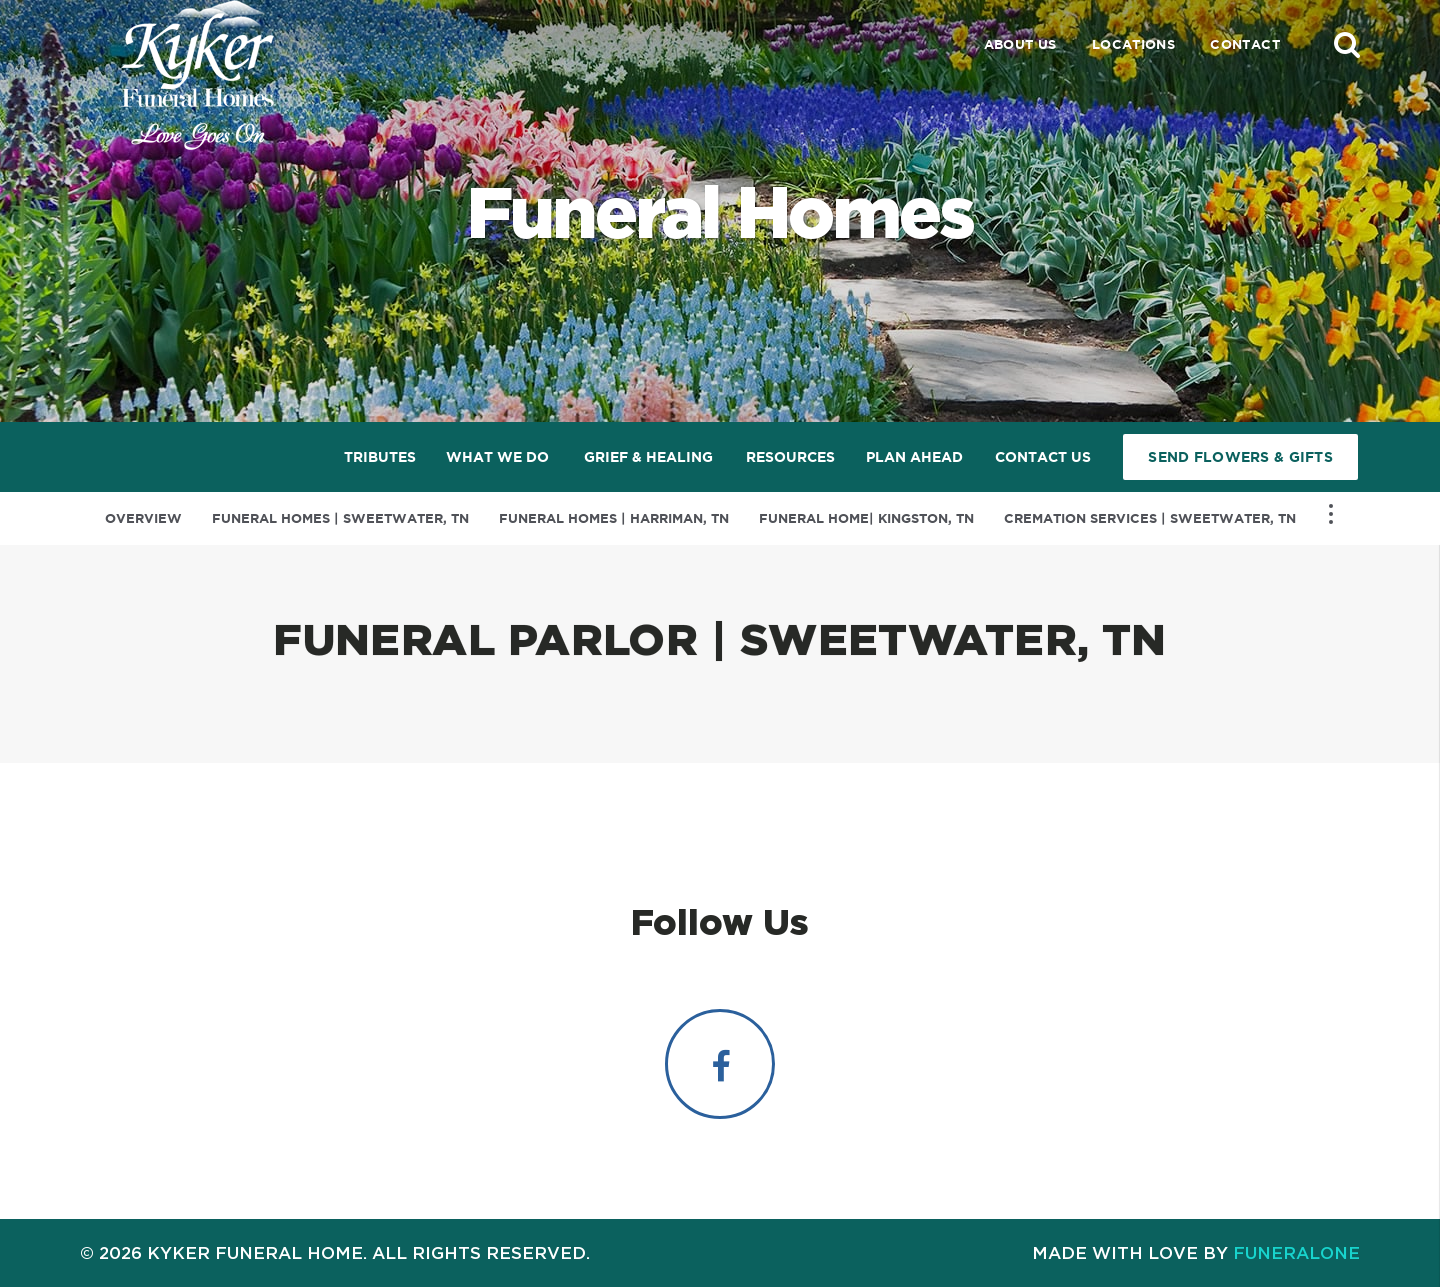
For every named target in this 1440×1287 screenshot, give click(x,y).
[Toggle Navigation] (1331, 514)
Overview (143, 518)
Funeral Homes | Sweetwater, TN (340, 518)
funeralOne (1296, 1252)
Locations (1134, 44)
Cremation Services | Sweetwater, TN (1150, 518)
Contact (1245, 44)
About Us (1020, 44)
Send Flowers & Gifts (1240, 457)
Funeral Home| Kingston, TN (866, 518)
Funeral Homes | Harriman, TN (614, 518)
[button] (1347, 44)
